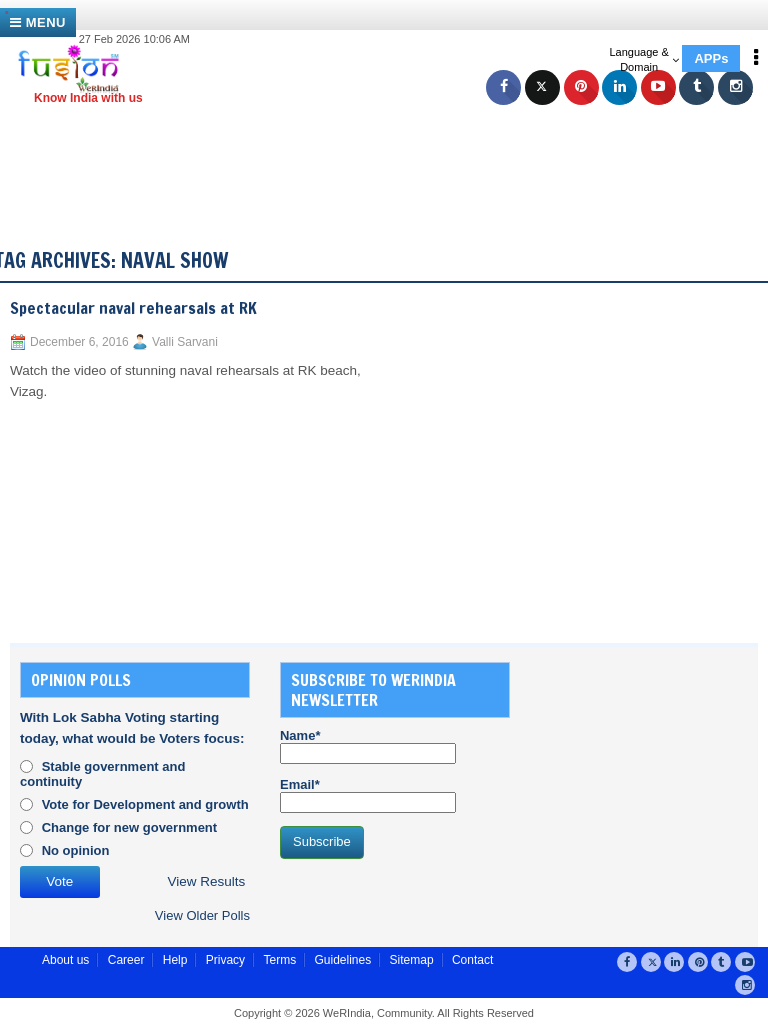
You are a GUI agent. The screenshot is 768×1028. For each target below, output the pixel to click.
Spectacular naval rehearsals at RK (133, 308)
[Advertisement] (394, 150)
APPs (711, 58)
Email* (368, 795)
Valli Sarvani (185, 342)
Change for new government (130, 827)
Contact (472, 960)
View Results (207, 881)
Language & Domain (643, 59)
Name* (368, 746)
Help (175, 960)
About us (65, 960)
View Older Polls (202, 915)
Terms (279, 960)
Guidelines (342, 960)
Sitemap (412, 960)
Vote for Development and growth (145, 804)
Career (126, 960)
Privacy (225, 960)
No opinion (76, 850)
